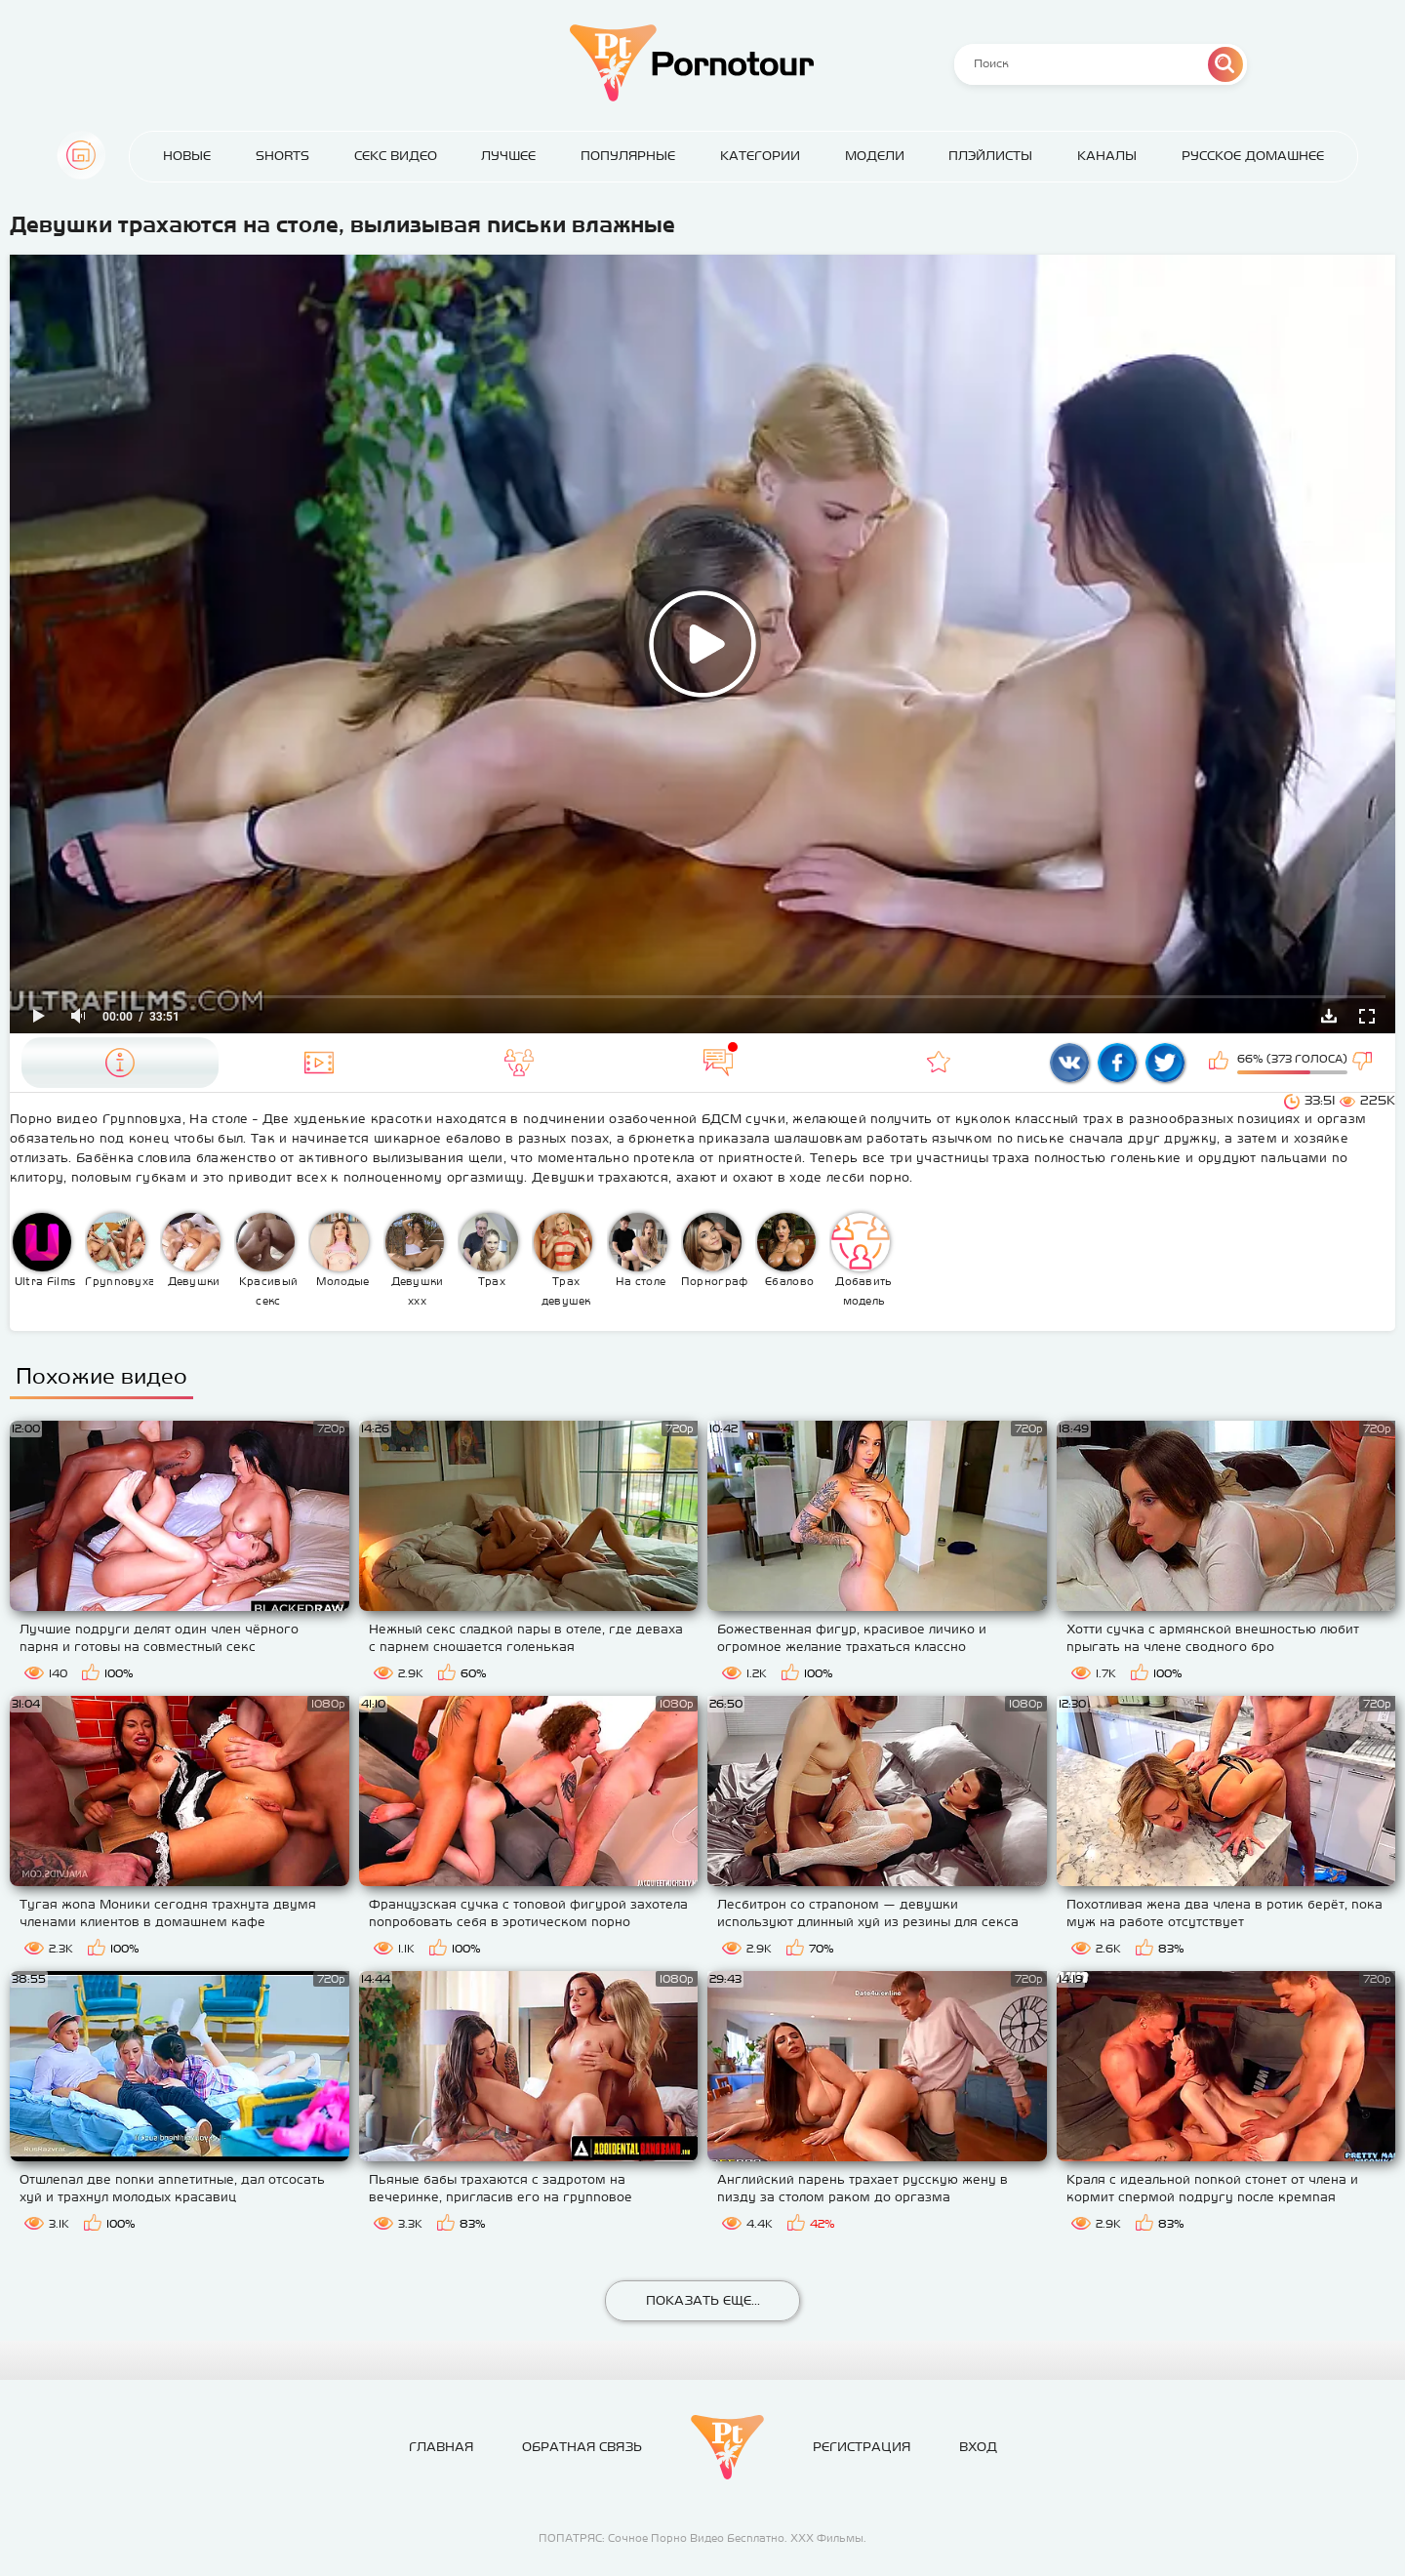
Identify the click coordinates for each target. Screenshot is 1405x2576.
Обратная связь (582, 2446)
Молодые (340, 1250)
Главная (81, 155)
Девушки (191, 1250)
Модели (874, 155)
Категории (760, 155)
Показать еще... (703, 2300)
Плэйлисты (990, 155)
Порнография (715, 1250)
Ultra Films (44, 1250)
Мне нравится (1220, 1062)
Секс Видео (395, 155)
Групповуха (119, 1250)
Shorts (282, 155)
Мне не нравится (1364, 1062)
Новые (187, 155)
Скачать (1329, 1015)
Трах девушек (563, 1260)
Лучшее (508, 155)
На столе (638, 1250)
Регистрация (861, 2446)
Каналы (1107, 155)
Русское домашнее (1253, 155)
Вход (978, 2446)
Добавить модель (861, 1260)
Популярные (628, 155)
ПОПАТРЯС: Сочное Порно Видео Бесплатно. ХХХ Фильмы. (702, 2538)
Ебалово (786, 1250)
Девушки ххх (414, 1260)
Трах (489, 1250)
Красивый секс (267, 1260)
